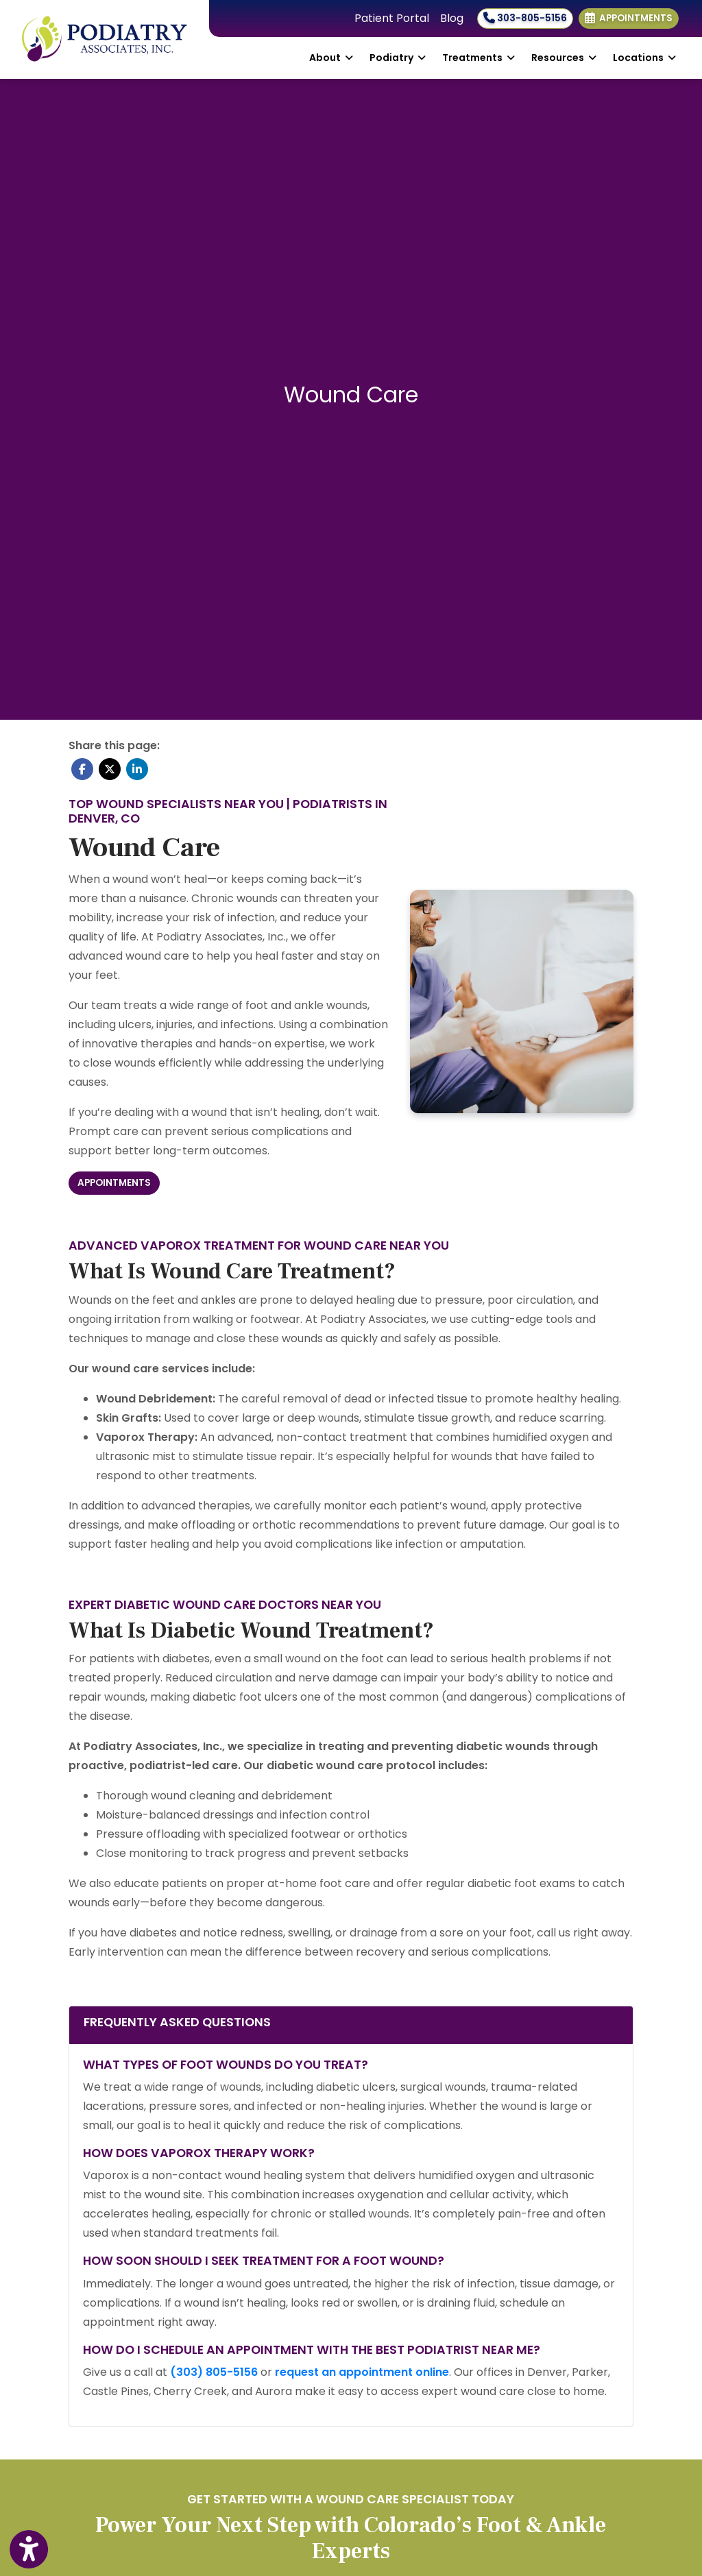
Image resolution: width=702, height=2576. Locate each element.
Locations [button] (644, 57)
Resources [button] (563, 57)
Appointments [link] (629, 18)
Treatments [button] (478, 57)
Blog (451, 18)
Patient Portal (391, 18)
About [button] (331, 57)
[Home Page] (104, 39)
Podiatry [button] (398, 57)
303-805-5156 (525, 18)
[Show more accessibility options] (28, 2550)
